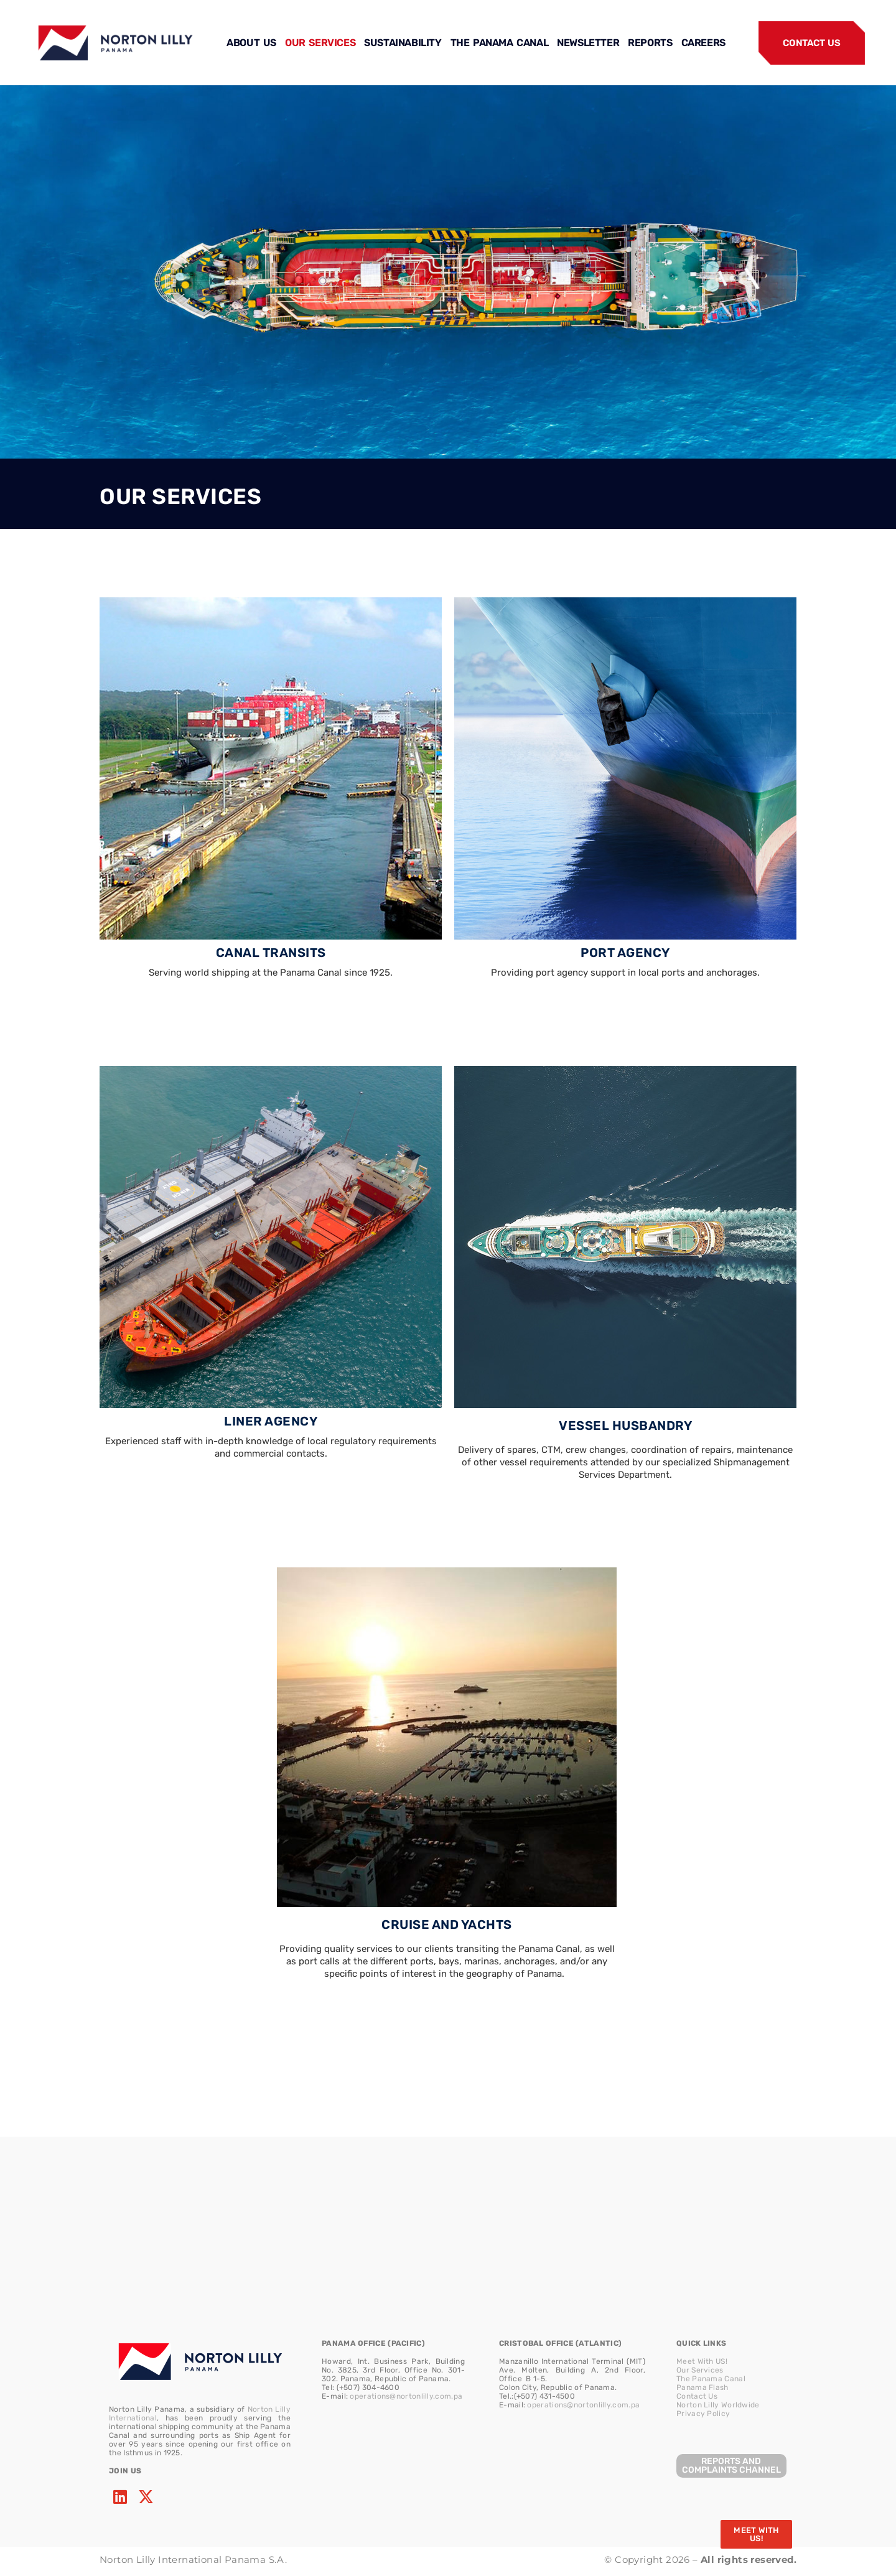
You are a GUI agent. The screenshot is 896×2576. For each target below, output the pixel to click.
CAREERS (703, 43)
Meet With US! (701, 2361)
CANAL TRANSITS (271, 952)
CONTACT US (811, 43)
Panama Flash (702, 2387)
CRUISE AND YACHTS (446, 1924)
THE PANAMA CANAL (499, 43)
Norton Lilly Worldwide (718, 2405)
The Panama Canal (710, 2378)
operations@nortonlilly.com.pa (406, 2396)
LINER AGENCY (270, 1421)
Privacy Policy (703, 2413)
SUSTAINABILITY (402, 43)
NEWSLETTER (588, 43)
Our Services (700, 2370)
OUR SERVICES (320, 43)
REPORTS (650, 43)
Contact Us (696, 2396)
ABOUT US (251, 43)
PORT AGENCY (625, 952)
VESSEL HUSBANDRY (625, 1425)
